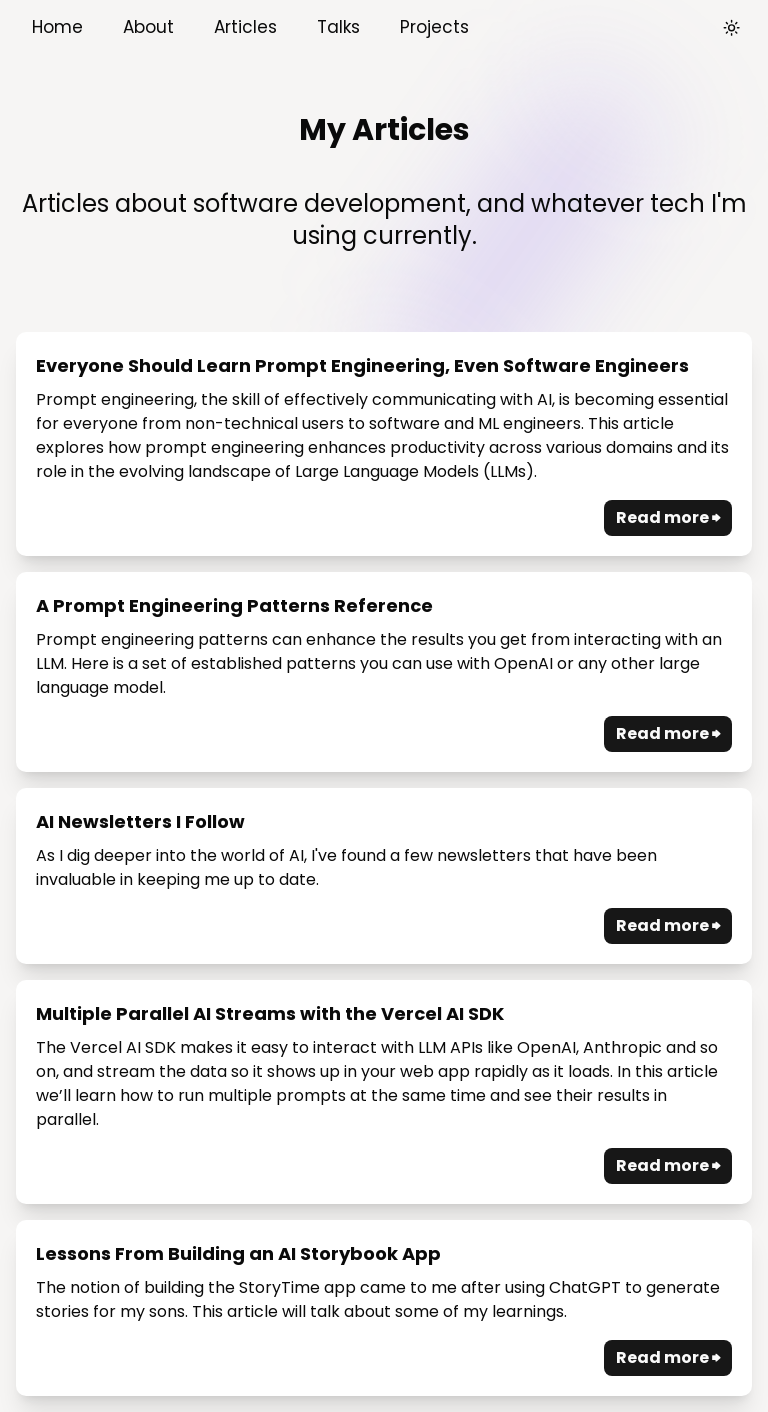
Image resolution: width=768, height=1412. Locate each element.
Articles (245, 27)
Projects (434, 27)
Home (57, 27)
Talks (338, 27)
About (148, 27)
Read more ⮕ (668, 517)
